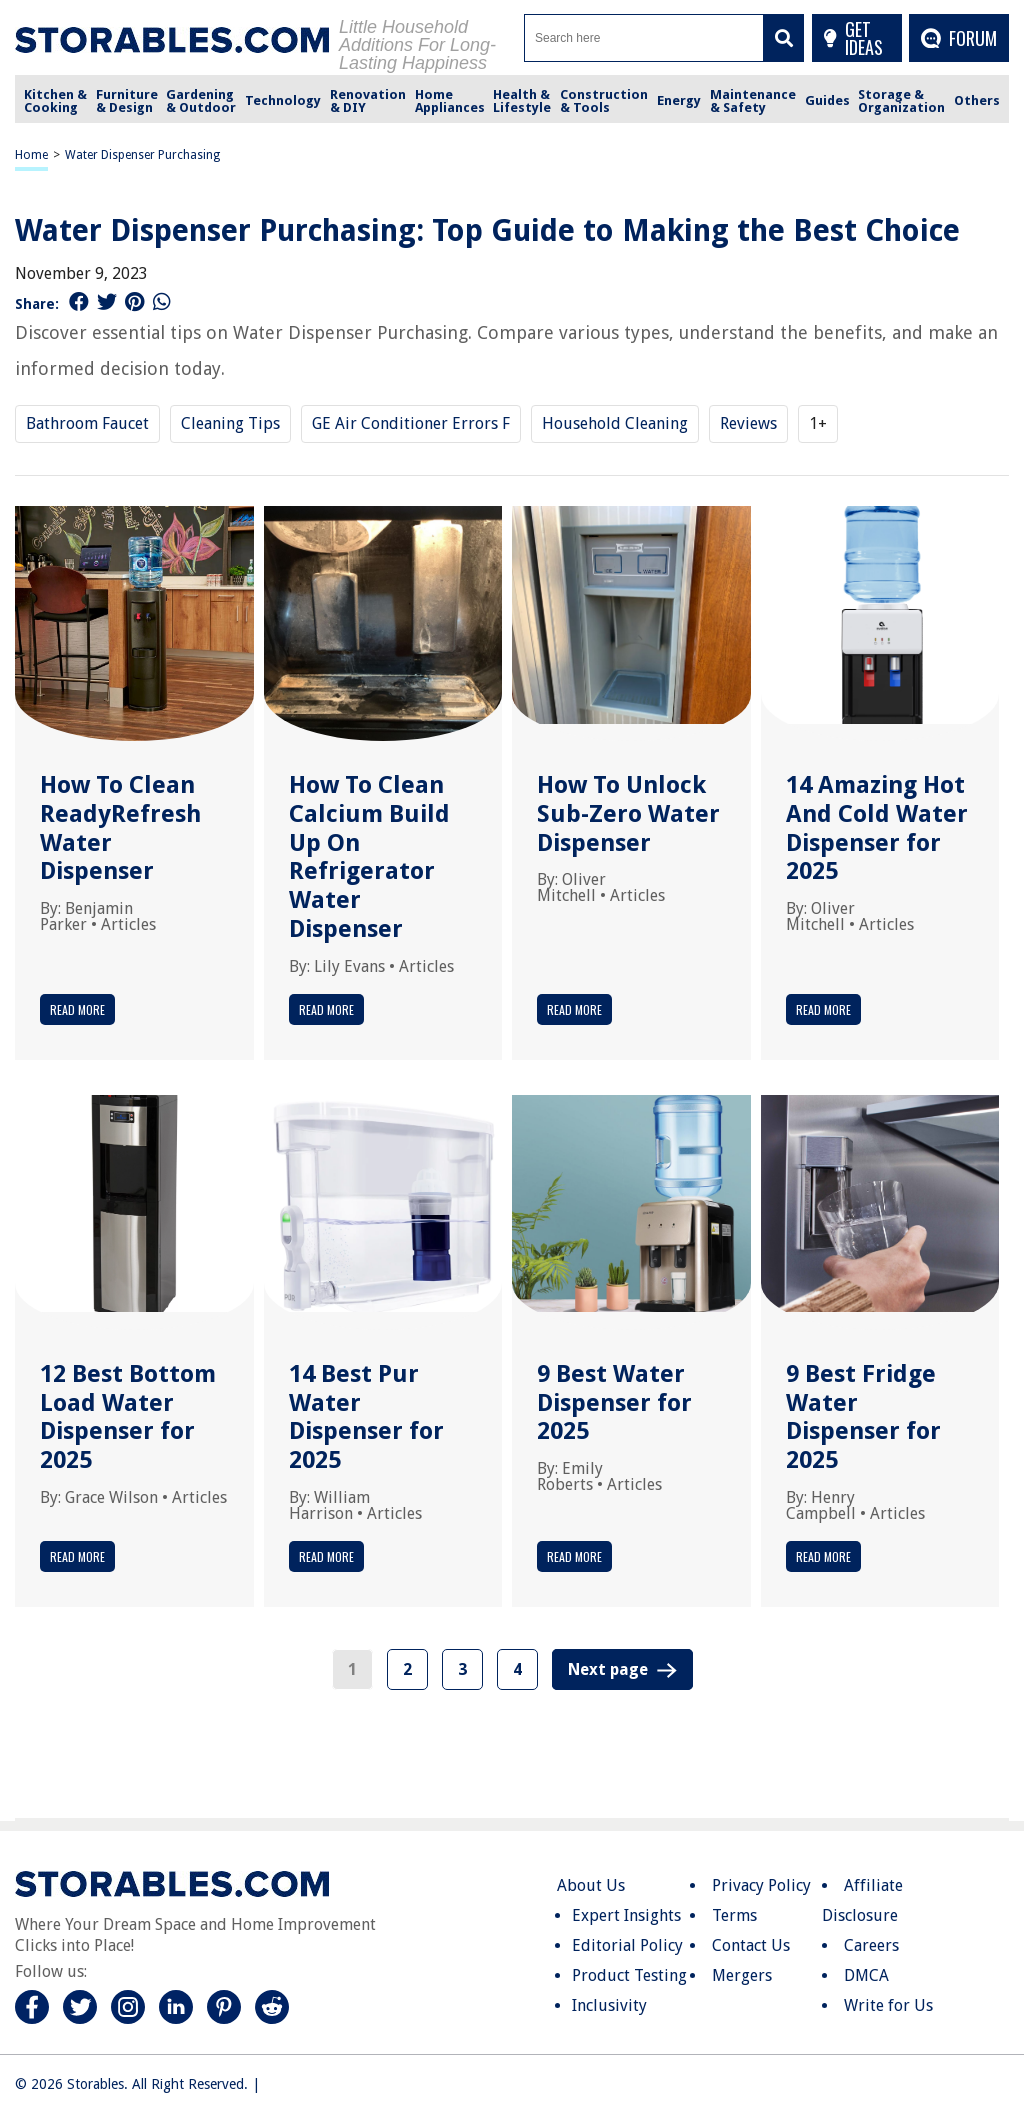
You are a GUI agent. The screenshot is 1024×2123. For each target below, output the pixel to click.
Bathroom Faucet (87, 423)
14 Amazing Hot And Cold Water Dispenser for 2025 (877, 828)
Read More (77, 1009)
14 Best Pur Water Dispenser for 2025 (366, 1417)
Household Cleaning (615, 423)
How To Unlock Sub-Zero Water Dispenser (628, 814)
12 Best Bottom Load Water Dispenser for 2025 (128, 1417)
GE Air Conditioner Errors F (411, 423)
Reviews (748, 423)
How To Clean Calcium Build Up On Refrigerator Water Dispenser (369, 857)
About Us (591, 1885)
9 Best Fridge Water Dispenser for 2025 (863, 1417)
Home (31, 155)
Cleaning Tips (230, 423)
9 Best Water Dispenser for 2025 (614, 1403)
